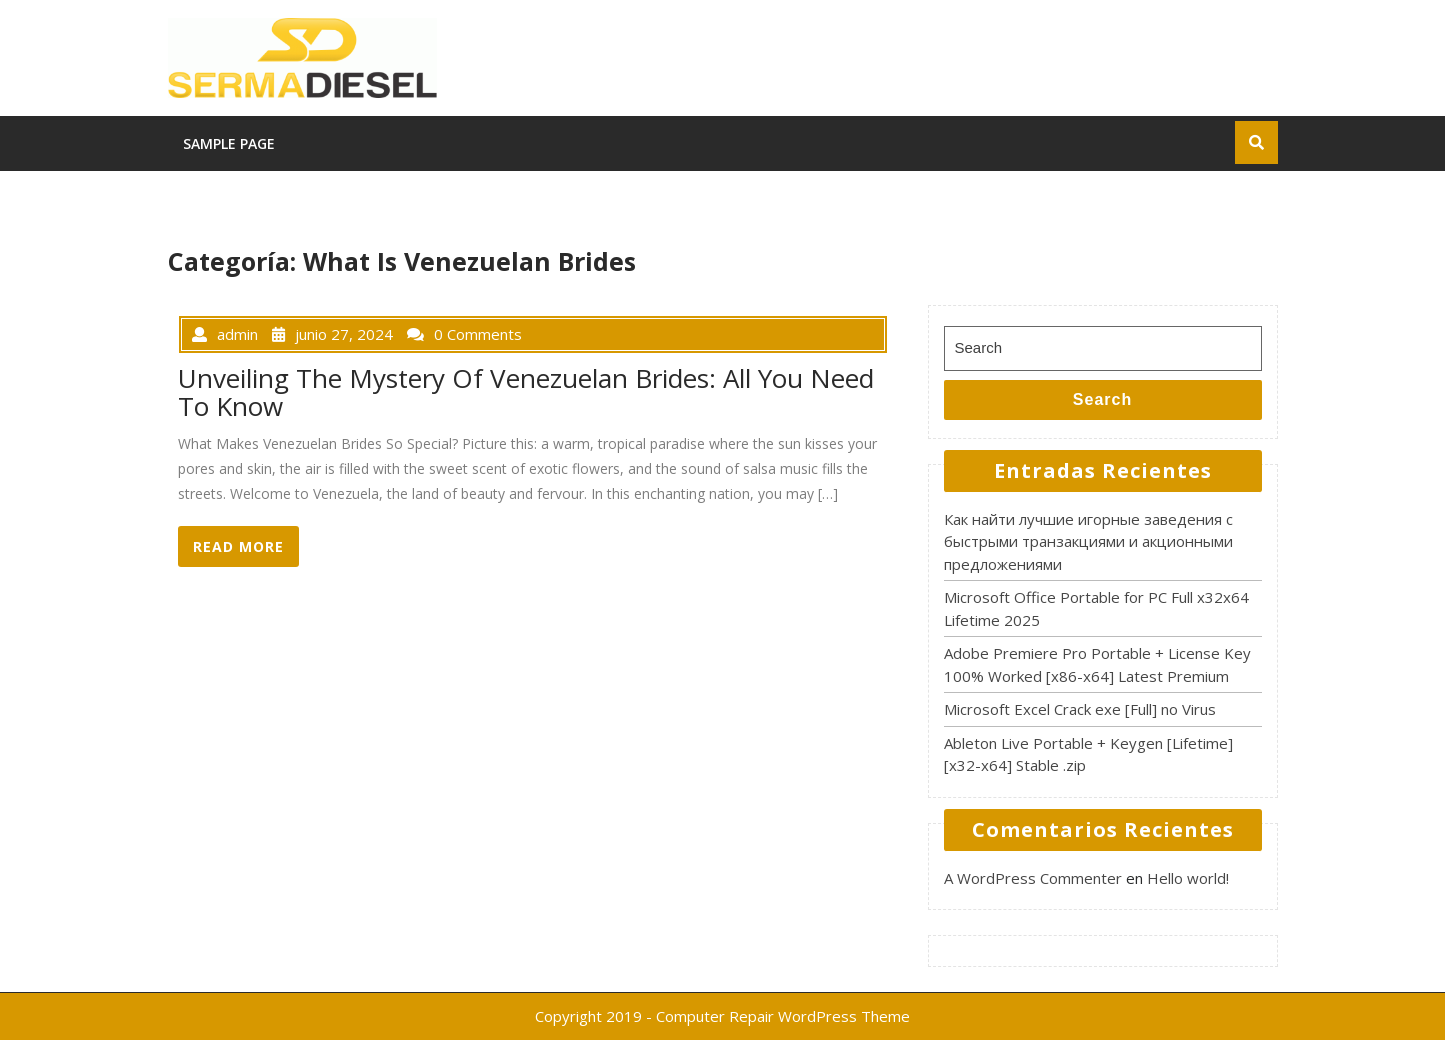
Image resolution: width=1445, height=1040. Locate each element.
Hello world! (1188, 878)
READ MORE (238, 547)
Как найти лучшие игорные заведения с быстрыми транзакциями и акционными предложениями (1088, 541)
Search (1102, 399)
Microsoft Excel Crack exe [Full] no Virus (1080, 709)
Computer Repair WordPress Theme (783, 1016)
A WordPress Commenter (1033, 878)
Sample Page (229, 143)
